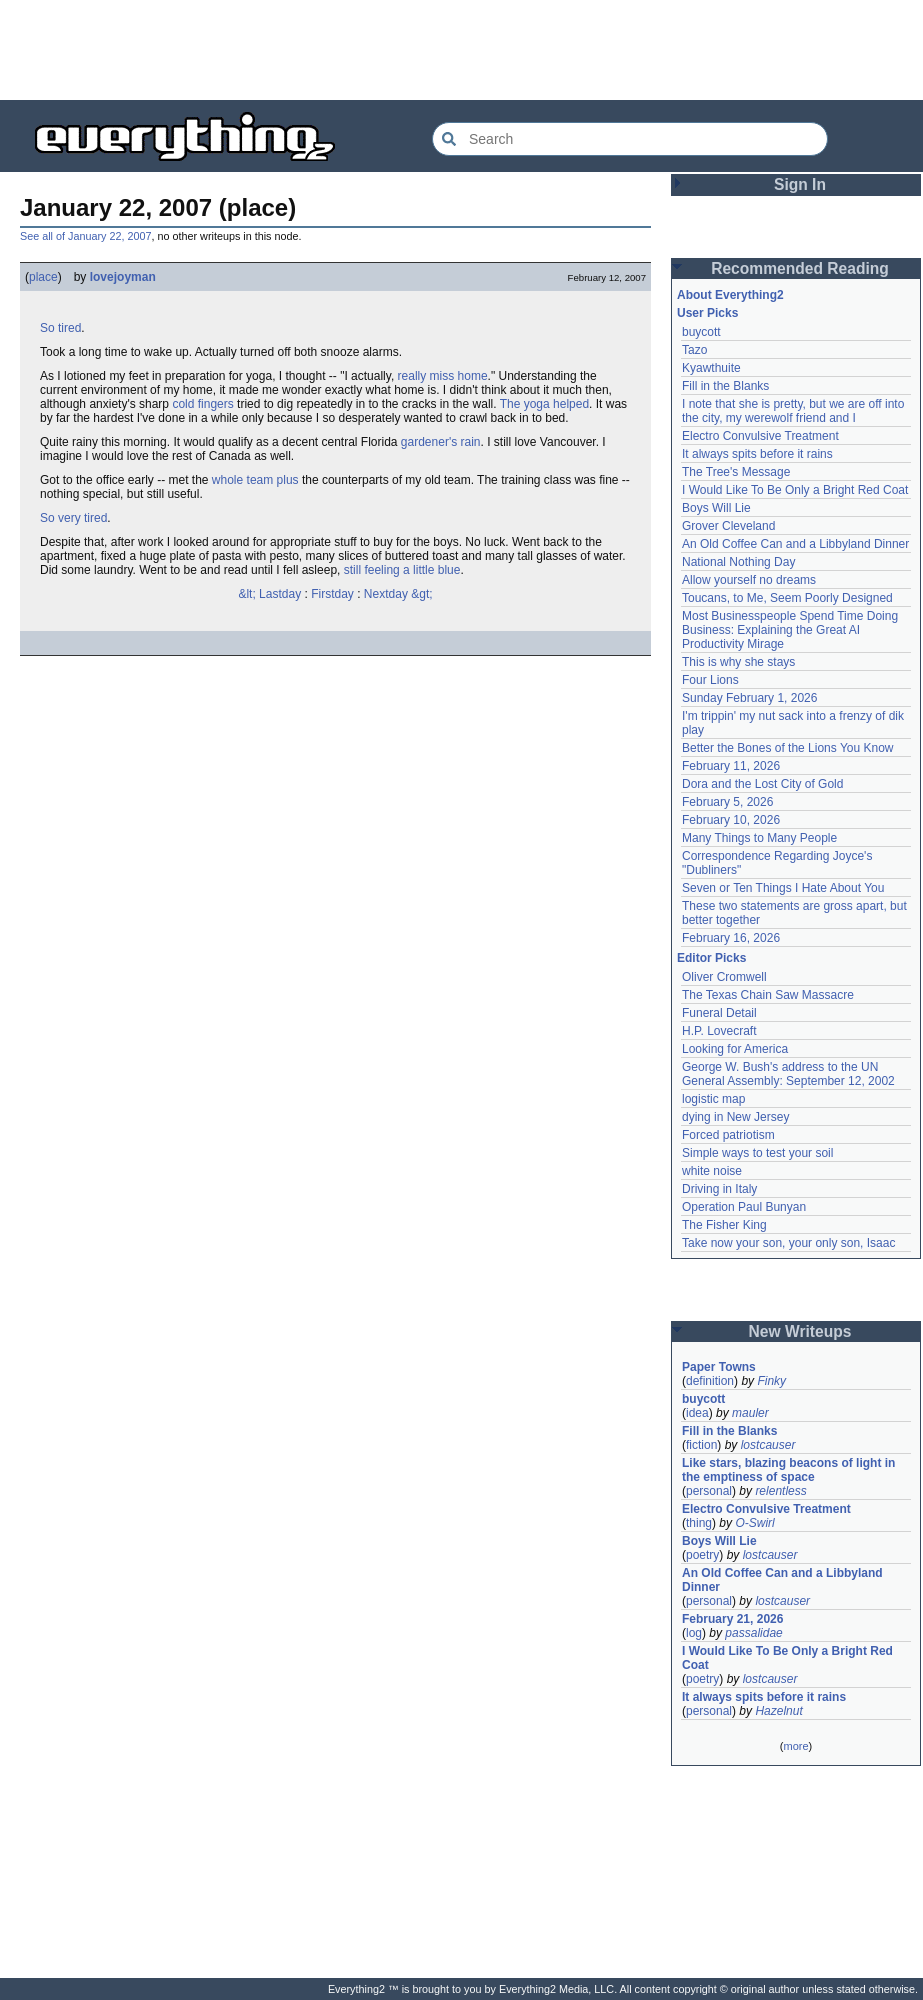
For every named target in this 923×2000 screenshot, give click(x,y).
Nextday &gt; (398, 594)
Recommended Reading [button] (800, 268)
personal (709, 1491)
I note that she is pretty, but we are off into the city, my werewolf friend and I (793, 411)
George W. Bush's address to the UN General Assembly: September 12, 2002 (788, 1074)
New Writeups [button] (800, 1331)
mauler (750, 1413)
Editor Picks (711, 958)
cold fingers (202, 404)
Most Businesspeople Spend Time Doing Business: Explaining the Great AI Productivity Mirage (790, 630)
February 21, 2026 (732, 1619)
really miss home (443, 376)
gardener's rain (441, 442)
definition (710, 1381)
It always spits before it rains (757, 454)
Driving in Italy (719, 1189)
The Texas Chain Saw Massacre (768, 995)
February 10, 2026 (731, 820)
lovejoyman (123, 277)
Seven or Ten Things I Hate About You (783, 888)
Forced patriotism (728, 1135)
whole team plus (255, 480)
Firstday (332, 594)
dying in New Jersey (735, 1117)
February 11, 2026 (731, 766)
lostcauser (768, 1445)
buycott (701, 332)
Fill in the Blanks (725, 386)
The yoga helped (544, 404)
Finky (771, 1381)
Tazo (694, 350)
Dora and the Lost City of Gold (762, 784)
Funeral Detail (719, 1013)
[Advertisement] (462, 50)
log (694, 1633)
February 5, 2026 (727, 802)
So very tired (73, 518)
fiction (701, 1445)
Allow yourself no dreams (749, 580)
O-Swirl (754, 1523)
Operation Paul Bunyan (744, 1207)
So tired (60, 328)
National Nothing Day (738, 562)
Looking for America (735, 1049)
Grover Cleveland (728, 526)
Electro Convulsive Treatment (760, 436)
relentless (780, 1491)
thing (699, 1523)
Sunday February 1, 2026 (749, 698)
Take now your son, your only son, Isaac (788, 1243)
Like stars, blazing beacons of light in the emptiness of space (788, 1470)
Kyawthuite (711, 368)
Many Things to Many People (759, 838)
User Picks (707, 313)
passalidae (753, 1633)
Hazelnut (778, 1711)
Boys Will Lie (716, 508)
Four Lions (710, 680)
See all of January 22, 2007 (85, 236)
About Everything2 (730, 295)
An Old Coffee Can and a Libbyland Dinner (795, 544)
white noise (712, 1171)
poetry (702, 1555)
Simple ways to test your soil (757, 1153)
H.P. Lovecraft (719, 1031)
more (795, 1746)
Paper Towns (719, 1367)
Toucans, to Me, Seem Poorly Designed (787, 598)
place (43, 277)
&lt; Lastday (269, 594)
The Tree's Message (736, 472)
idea (697, 1413)
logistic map (713, 1099)
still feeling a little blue (402, 570)
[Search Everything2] (630, 139)
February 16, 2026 (731, 938)
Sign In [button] (800, 184)
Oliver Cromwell (724, 977)
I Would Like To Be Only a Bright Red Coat (795, 490)
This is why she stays (738, 662)
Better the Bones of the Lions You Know (788, 748)
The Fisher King (724, 1225)
